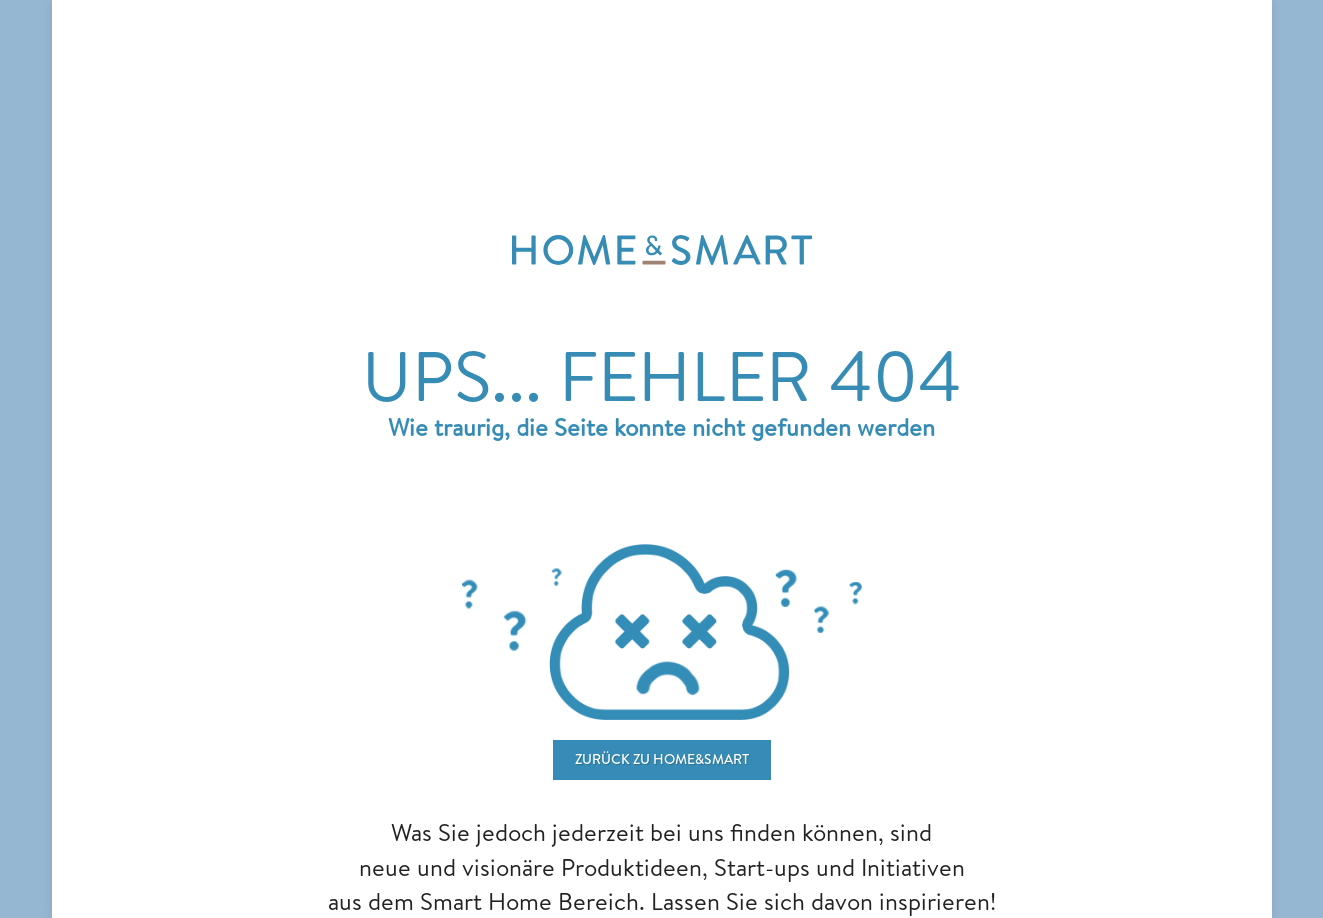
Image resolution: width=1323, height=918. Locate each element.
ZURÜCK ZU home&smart (662, 759)
